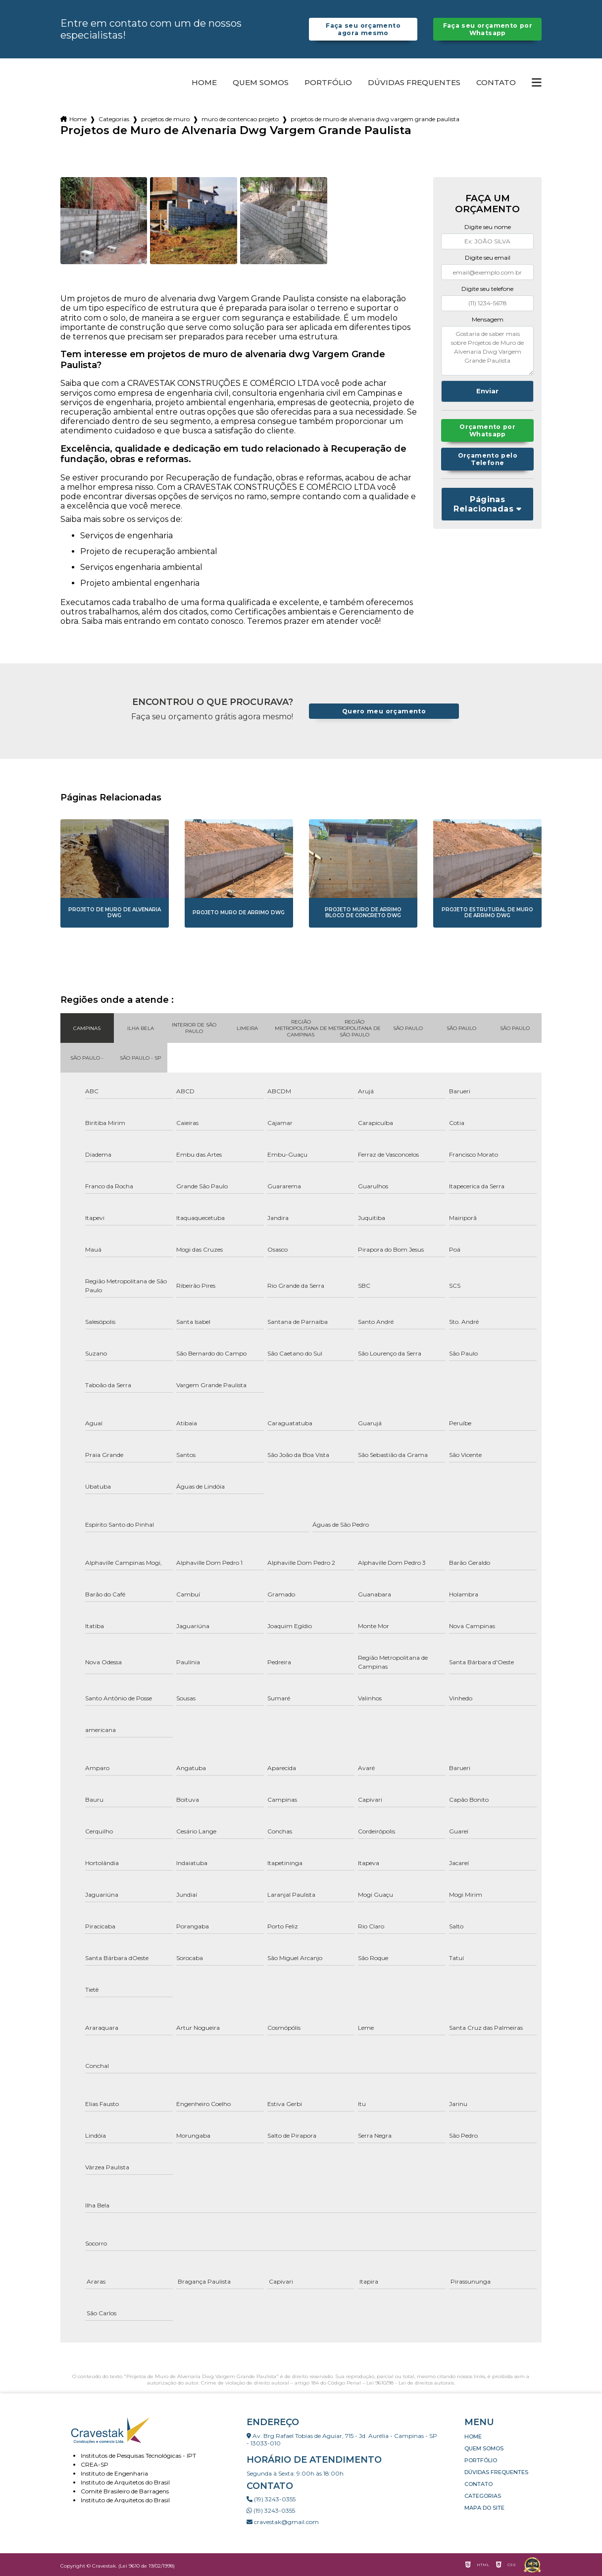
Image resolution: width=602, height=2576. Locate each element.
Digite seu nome (487, 227)
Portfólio (328, 82)
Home (204, 82)
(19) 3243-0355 (271, 2499)
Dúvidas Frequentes (414, 82)
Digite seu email (487, 257)
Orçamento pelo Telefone (487, 459)
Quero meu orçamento (384, 711)
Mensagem (487, 319)
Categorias (114, 119)
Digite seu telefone (487, 288)
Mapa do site (484, 2507)
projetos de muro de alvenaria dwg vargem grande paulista (375, 119)
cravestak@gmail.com (283, 2522)
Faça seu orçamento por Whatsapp (487, 29)
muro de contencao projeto (240, 119)
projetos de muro (165, 119)
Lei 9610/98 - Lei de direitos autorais (410, 2383)
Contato (496, 82)
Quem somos (261, 82)
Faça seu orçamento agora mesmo (363, 29)
